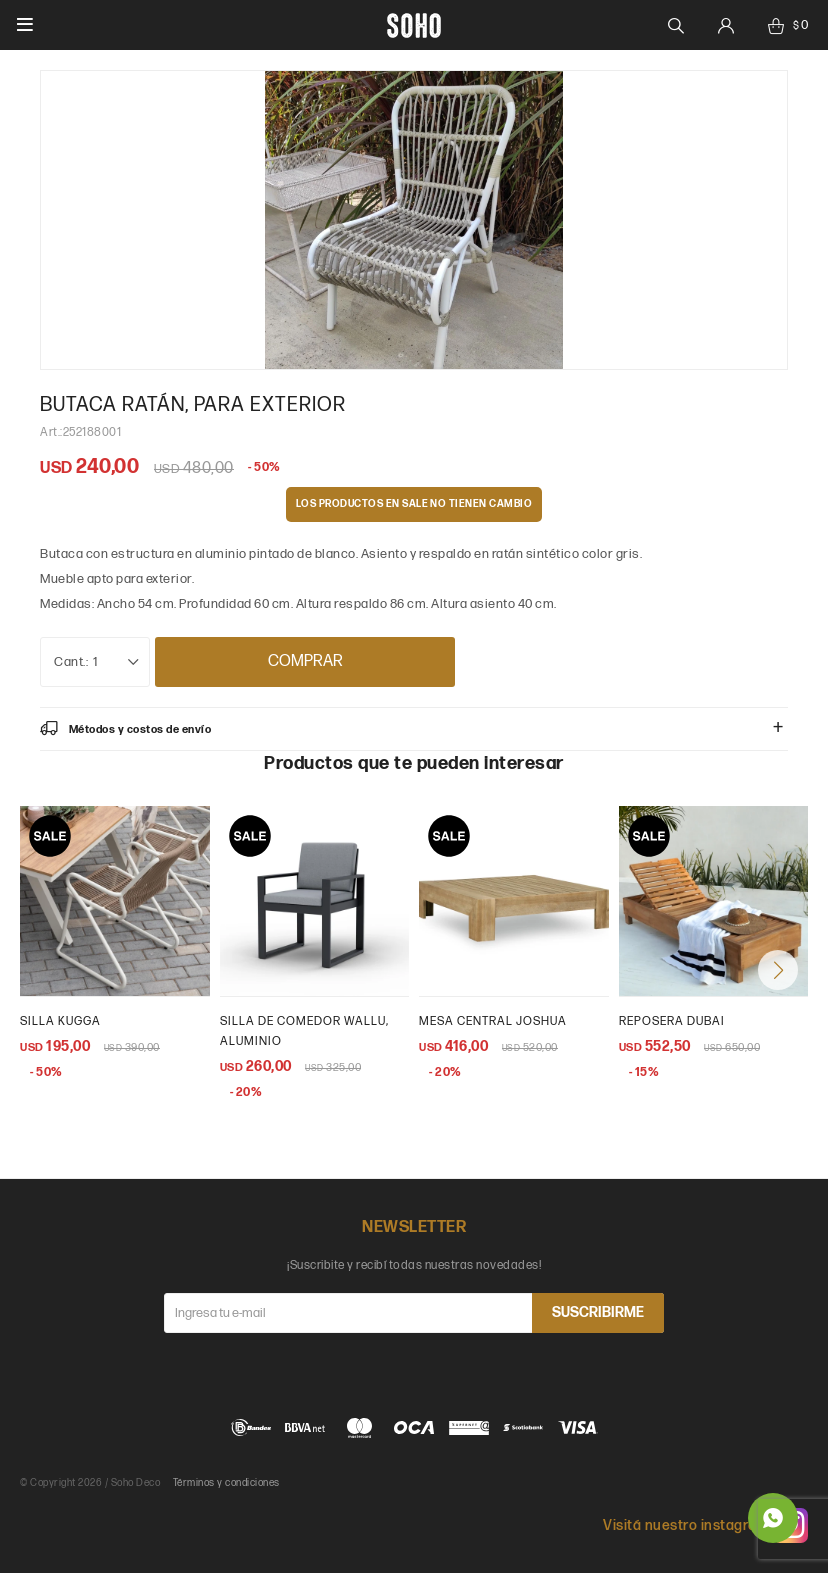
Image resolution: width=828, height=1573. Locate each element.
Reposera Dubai (672, 1021)
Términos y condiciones (226, 1483)
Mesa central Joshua (493, 1021)
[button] (778, 970)
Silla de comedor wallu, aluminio (304, 1031)
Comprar (305, 661)
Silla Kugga (60, 1021)
